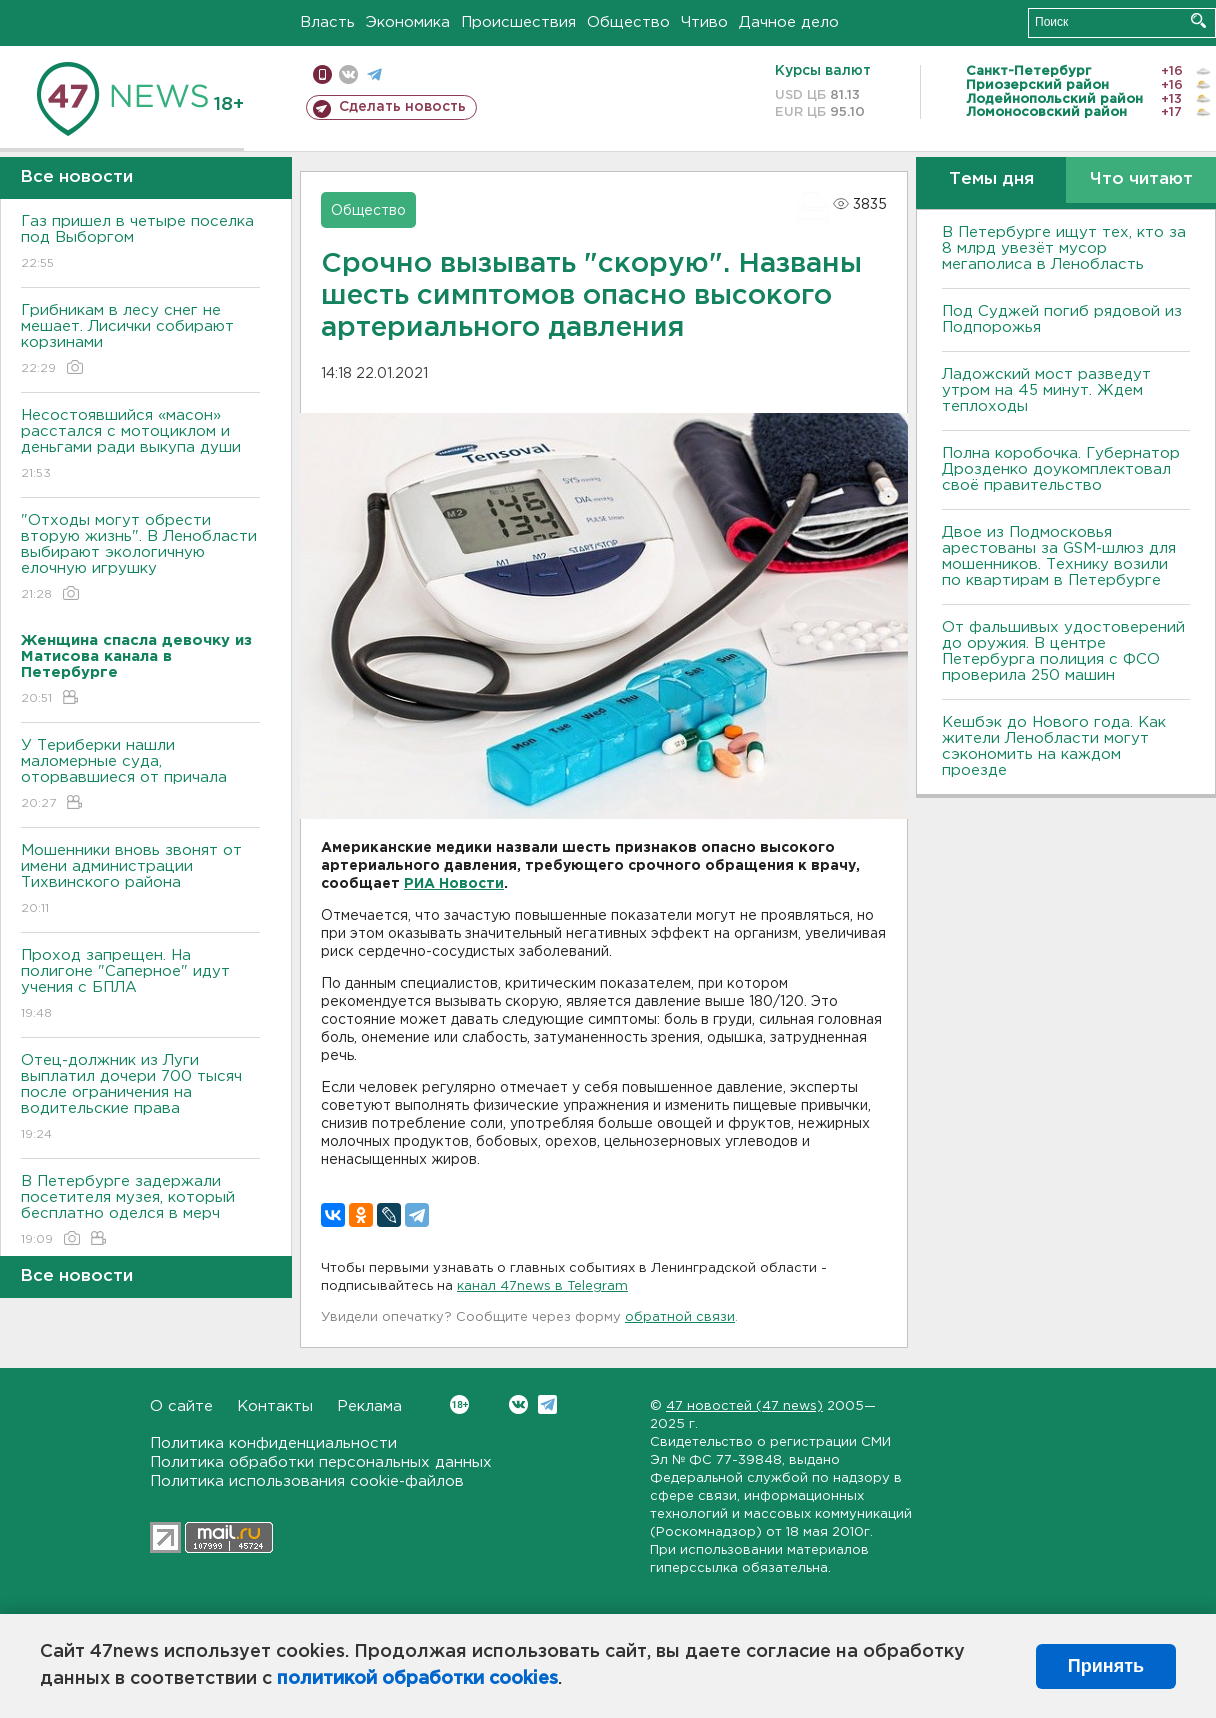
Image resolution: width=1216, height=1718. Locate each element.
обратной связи (680, 1317)
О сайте (181, 1406)
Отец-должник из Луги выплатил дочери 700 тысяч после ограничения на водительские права (140, 1098)
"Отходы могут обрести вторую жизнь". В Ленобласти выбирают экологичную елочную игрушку (140, 558)
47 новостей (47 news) (744, 1406)
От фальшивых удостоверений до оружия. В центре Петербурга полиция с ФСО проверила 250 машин (1063, 651)
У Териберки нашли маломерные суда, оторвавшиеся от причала (140, 775)
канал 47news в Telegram (542, 1286)
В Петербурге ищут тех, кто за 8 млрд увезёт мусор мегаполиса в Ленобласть (1064, 248)
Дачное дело (789, 22)
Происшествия (518, 22)
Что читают (1141, 179)
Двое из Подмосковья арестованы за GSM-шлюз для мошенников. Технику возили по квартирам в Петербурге (1059, 556)
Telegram (547, 1404)
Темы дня (991, 179)
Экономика (408, 22)
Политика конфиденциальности (273, 1443)
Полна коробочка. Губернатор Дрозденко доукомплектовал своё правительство (1061, 469)
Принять (1106, 1666)
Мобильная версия (322, 74)
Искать (1198, 20)
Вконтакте (459, 1404)
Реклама (369, 1406)
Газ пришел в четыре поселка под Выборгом (140, 243)
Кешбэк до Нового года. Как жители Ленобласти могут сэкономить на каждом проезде (1054, 746)
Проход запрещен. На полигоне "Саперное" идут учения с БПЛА (140, 985)
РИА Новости (454, 884)
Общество (628, 22)
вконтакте (348, 74)
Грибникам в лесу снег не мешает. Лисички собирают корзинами (140, 340)
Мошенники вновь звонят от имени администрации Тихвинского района (140, 880)
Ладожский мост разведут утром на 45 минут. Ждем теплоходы (1046, 390)
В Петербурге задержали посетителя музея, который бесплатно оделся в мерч (140, 1211)
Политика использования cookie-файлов (307, 1481)
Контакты (275, 1406)
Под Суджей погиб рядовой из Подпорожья (1062, 319)
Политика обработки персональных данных (321, 1462)
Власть (327, 22)
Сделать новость (402, 107)
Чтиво (704, 22)
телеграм (374, 74)
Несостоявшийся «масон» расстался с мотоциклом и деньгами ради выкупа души (140, 445)
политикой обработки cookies (417, 1679)
